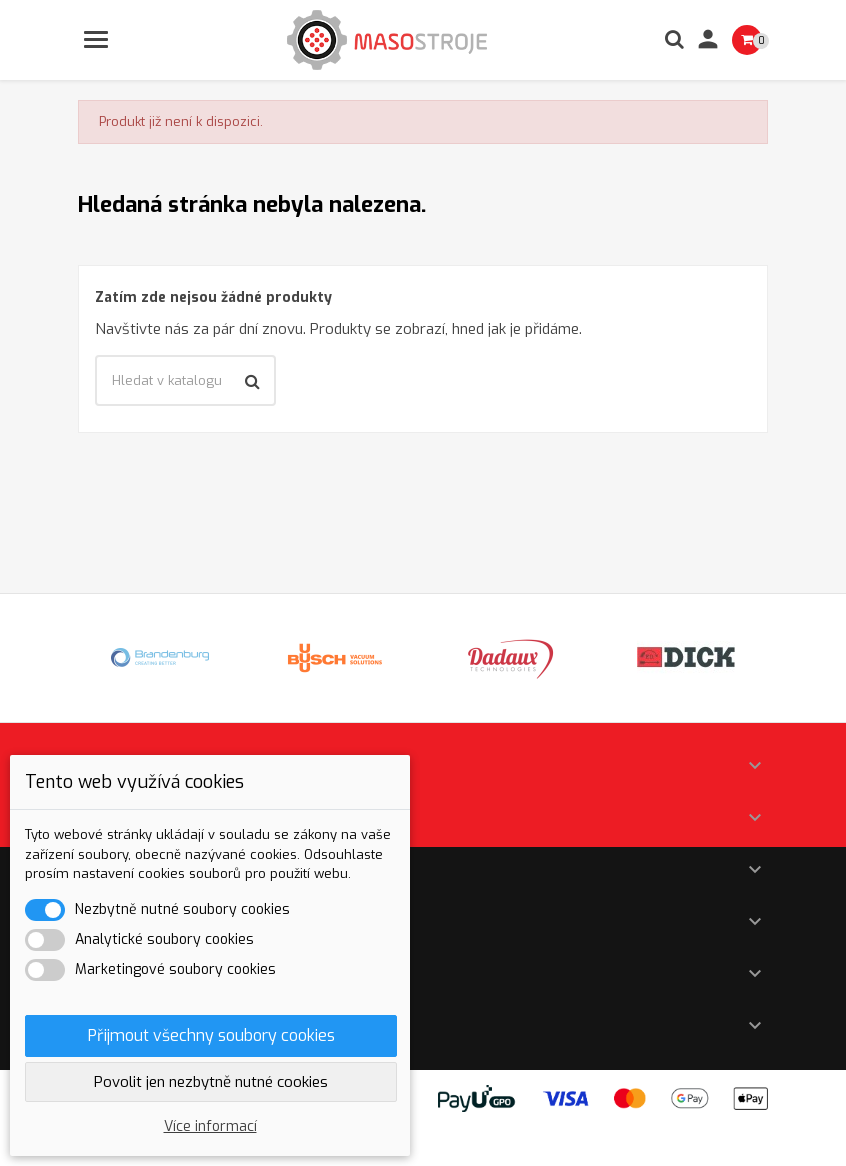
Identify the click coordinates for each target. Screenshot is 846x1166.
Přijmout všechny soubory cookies (211, 1035)
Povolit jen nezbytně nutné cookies (211, 1082)
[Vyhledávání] (185, 381)
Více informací (210, 1126)
